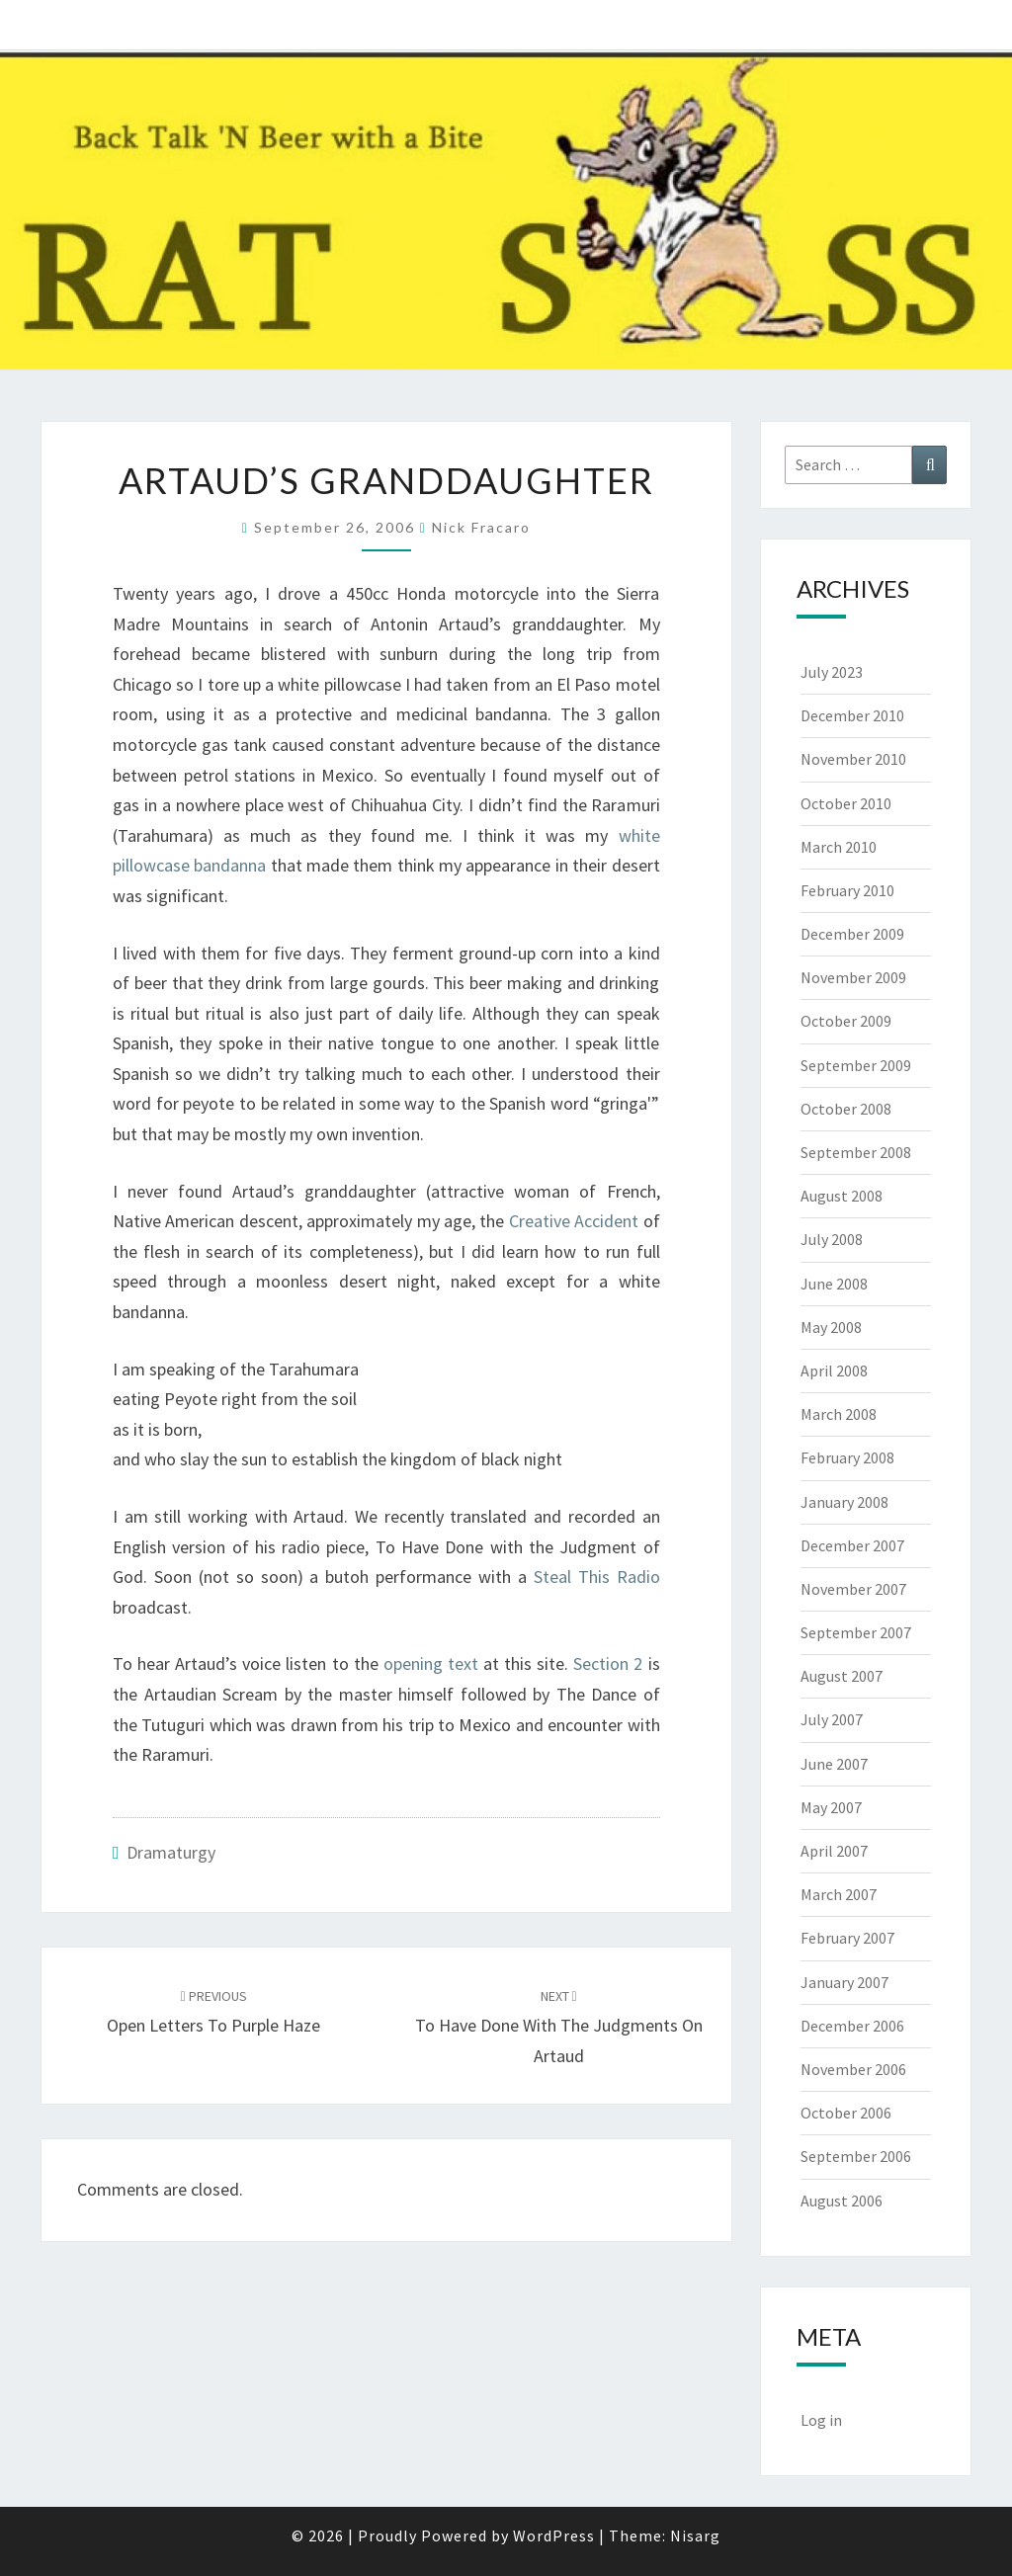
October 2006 (846, 2112)
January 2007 (844, 1982)
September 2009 (856, 1065)
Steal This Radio (597, 1576)
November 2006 (853, 2069)
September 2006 (856, 2156)
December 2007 (852, 1545)
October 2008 (846, 1109)
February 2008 (847, 1457)
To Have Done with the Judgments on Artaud (559, 2026)
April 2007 (834, 1851)
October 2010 (846, 803)
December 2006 (852, 2026)
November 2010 (853, 759)
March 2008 (839, 1414)
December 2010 (852, 715)
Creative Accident (573, 1220)
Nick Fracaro (481, 527)
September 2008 (856, 1152)
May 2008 (831, 1327)
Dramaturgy (170, 1852)
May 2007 (831, 1807)
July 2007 (832, 1719)
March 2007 (839, 1894)
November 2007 (853, 1589)
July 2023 (832, 672)
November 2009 (853, 977)
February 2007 (847, 1938)
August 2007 (842, 1676)
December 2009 (852, 934)
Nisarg (695, 2535)
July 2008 (832, 1239)
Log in (821, 2420)
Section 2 (610, 1663)
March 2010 (839, 847)
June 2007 (834, 1764)
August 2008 (842, 1195)
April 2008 (834, 1370)
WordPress (554, 2535)
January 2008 (844, 1502)
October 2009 (846, 1021)
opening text (430, 1663)
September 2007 (856, 1632)
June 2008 (834, 1283)
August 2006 (842, 2200)
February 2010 (847, 890)
